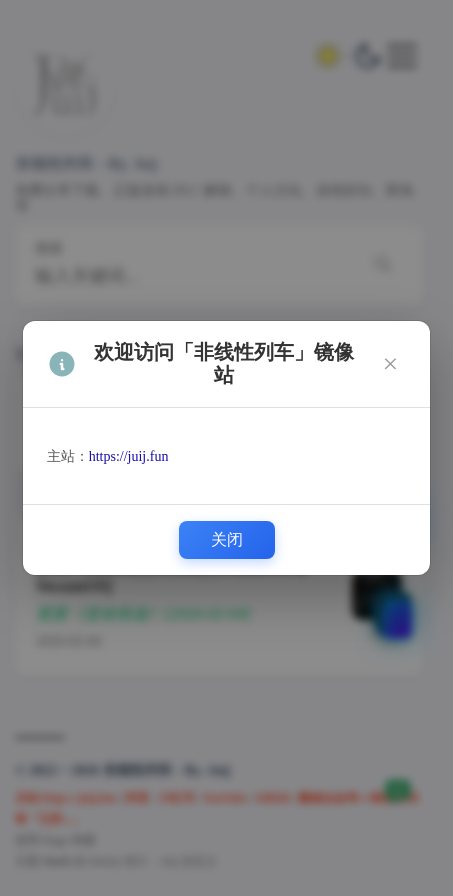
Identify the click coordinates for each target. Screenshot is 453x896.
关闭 (227, 539)
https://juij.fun (129, 456)
